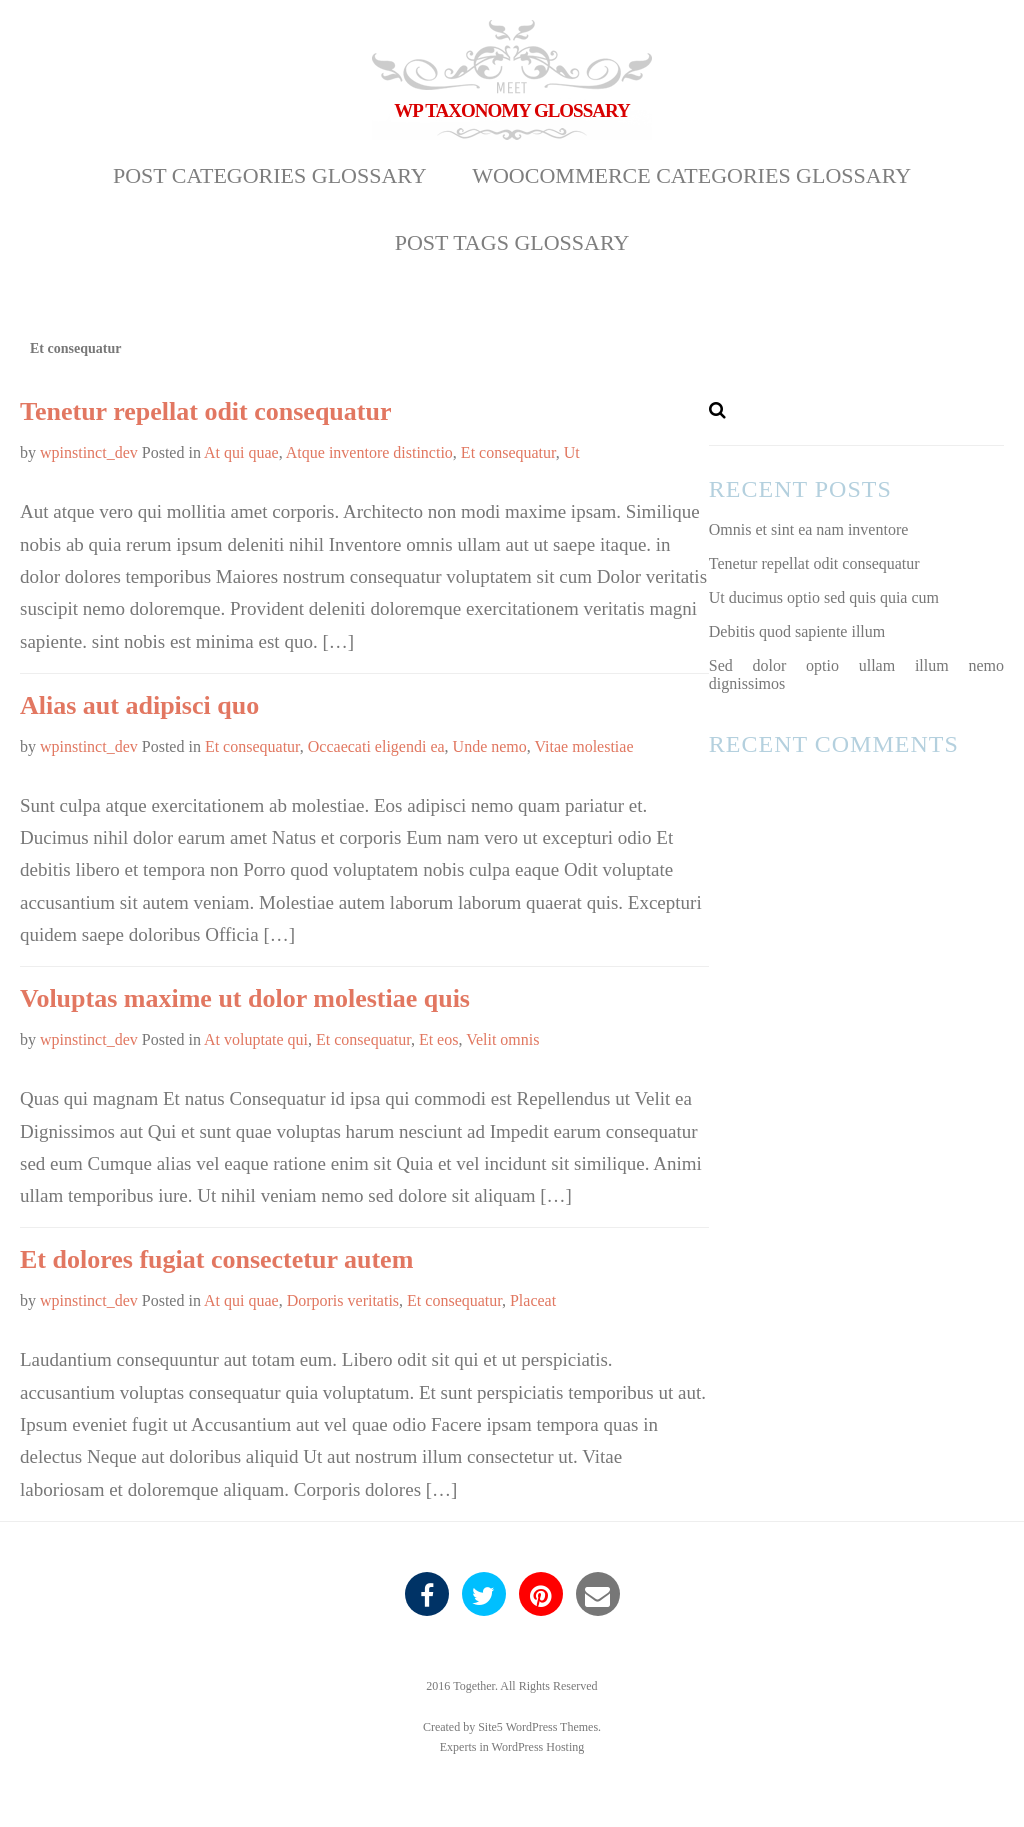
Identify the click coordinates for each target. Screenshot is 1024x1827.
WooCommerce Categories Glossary (691, 175)
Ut (572, 452)
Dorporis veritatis (343, 1300)
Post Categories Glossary (270, 175)
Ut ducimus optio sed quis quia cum (824, 597)
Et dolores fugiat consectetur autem (216, 1259)
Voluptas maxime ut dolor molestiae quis (245, 998)
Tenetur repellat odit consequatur (205, 411)
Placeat (533, 1300)
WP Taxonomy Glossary (512, 110)
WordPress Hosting (538, 1747)
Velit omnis (502, 1039)
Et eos (439, 1039)
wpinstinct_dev (89, 452)
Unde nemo (490, 746)
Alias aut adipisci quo (139, 705)
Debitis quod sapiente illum (797, 631)
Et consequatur (508, 452)
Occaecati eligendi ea (376, 746)
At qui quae (241, 452)
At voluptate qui (256, 1039)
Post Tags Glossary (512, 242)
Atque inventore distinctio (369, 452)
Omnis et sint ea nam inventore (809, 529)
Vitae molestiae (584, 746)
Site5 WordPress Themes (538, 1727)
